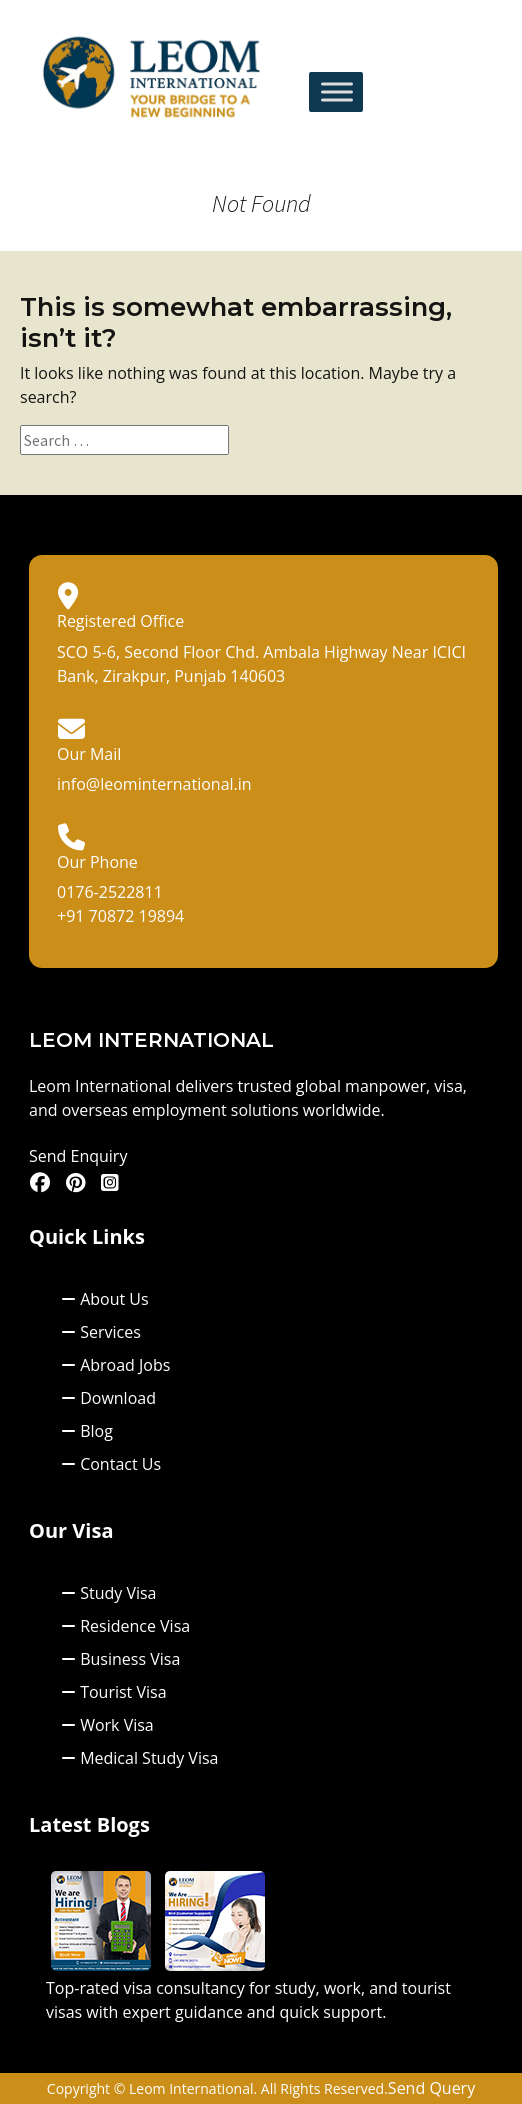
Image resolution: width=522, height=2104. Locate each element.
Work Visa (107, 1725)
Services (101, 1332)
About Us (105, 1299)
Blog (87, 1431)
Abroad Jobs (115, 1365)
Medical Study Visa (139, 1758)
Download (108, 1398)
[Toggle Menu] (337, 91)
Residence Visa (125, 1626)
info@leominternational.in (154, 784)
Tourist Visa (114, 1692)
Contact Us (111, 1464)
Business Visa (120, 1659)
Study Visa (109, 1593)
